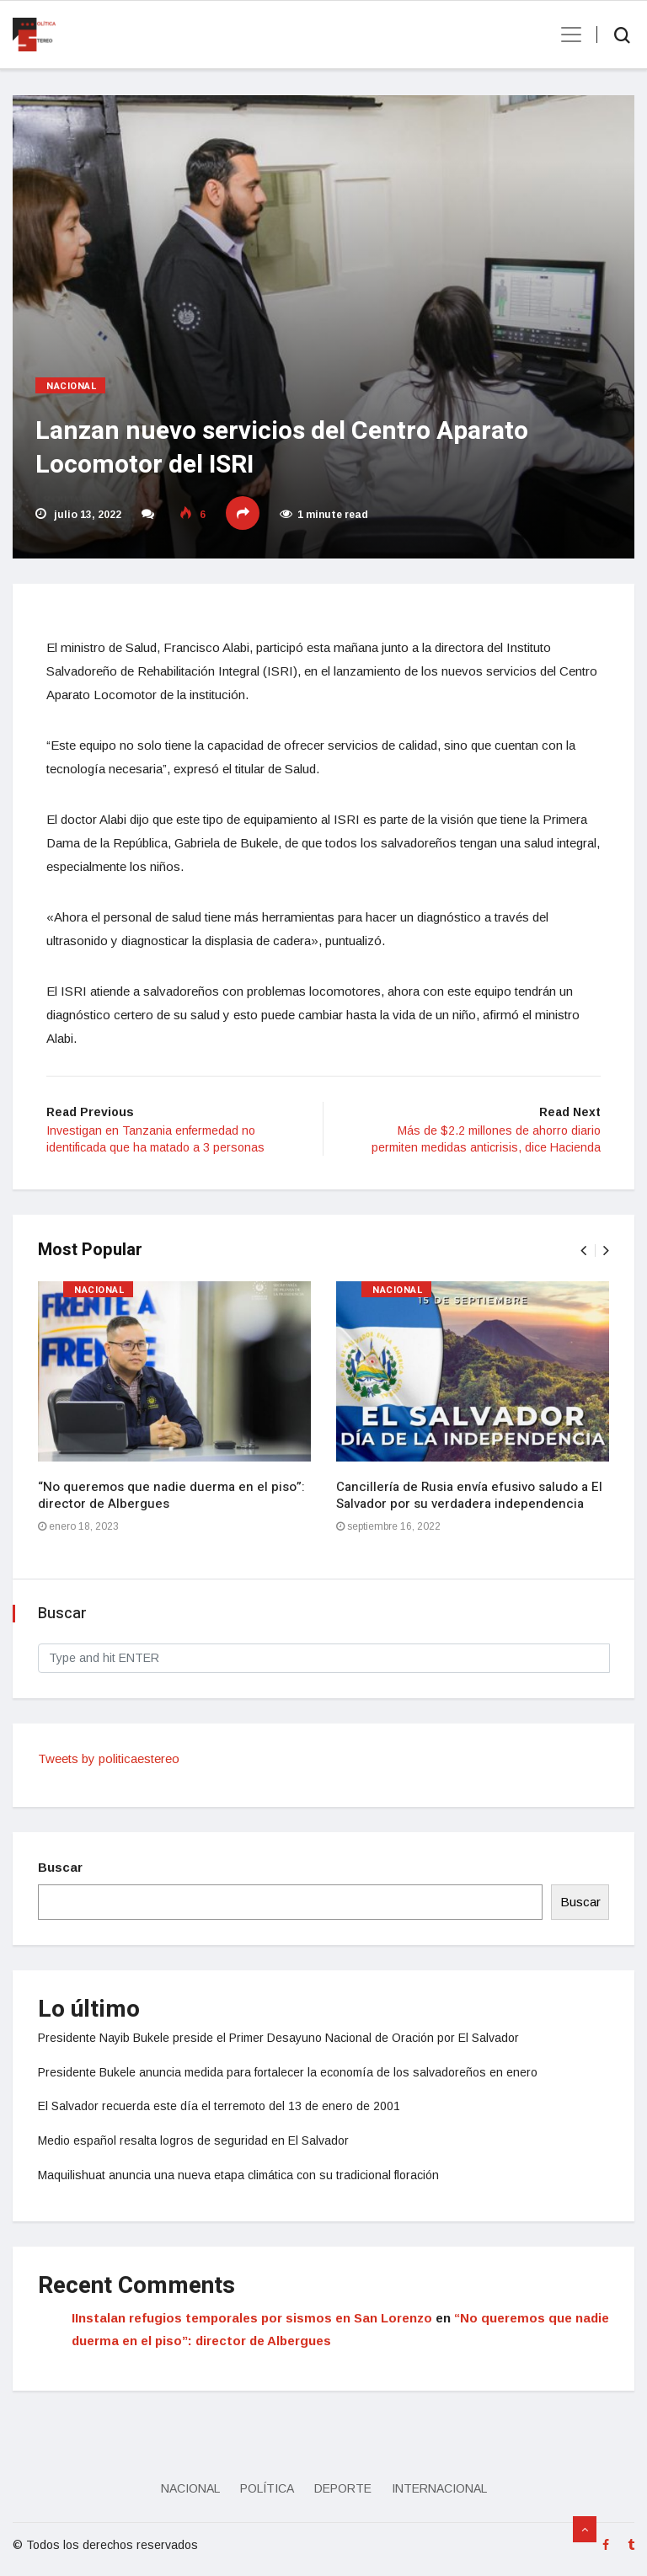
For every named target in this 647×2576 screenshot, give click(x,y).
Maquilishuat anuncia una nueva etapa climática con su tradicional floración (238, 2175)
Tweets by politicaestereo (108, 1758)
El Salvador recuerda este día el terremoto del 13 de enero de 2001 (219, 2106)
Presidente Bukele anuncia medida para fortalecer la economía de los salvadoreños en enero (287, 2072)
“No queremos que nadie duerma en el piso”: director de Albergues (171, 1495)
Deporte (343, 2488)
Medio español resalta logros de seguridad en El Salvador (193, 2140)
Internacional (439, 2488)
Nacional (71, 386)
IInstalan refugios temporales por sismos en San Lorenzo (252, 2318)
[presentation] (583, 1250)
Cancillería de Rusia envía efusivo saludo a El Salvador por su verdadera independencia (469, 1495)
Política (267, 2488)
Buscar (60, 1867)
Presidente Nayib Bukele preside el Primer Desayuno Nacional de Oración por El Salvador (278, 2037)
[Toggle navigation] (566, 35)
